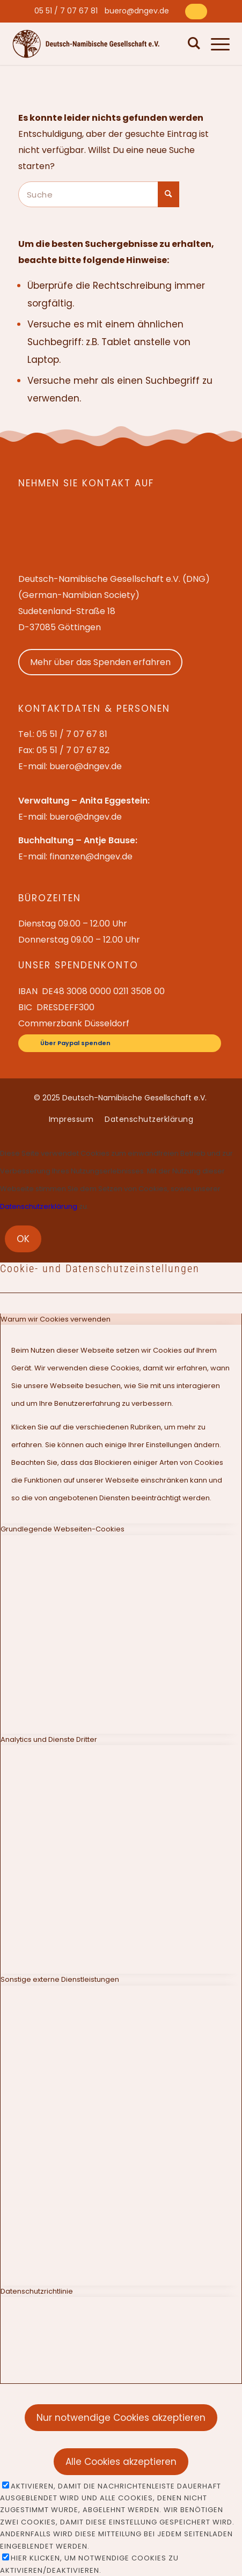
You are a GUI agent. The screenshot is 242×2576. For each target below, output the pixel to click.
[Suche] (191, 43)
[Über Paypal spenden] (196, 11)
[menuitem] (66, 10)
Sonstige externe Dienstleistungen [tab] (60, 1979)
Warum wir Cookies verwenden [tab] (56, 1319)
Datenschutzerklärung (38, 1206)
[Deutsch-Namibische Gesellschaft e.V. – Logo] (86, 44)
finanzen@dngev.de (91, 856)
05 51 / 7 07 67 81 (66, 10)
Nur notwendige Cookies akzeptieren (121, 2417)
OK (23, 1238)
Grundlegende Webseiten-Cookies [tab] (62, 1529)
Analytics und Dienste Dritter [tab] (49, 1739)
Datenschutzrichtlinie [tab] (37, 2291)
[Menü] (215, 43)
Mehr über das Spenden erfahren (100, 662)
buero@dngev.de (137, 10)
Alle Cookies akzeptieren (121, 2461)
